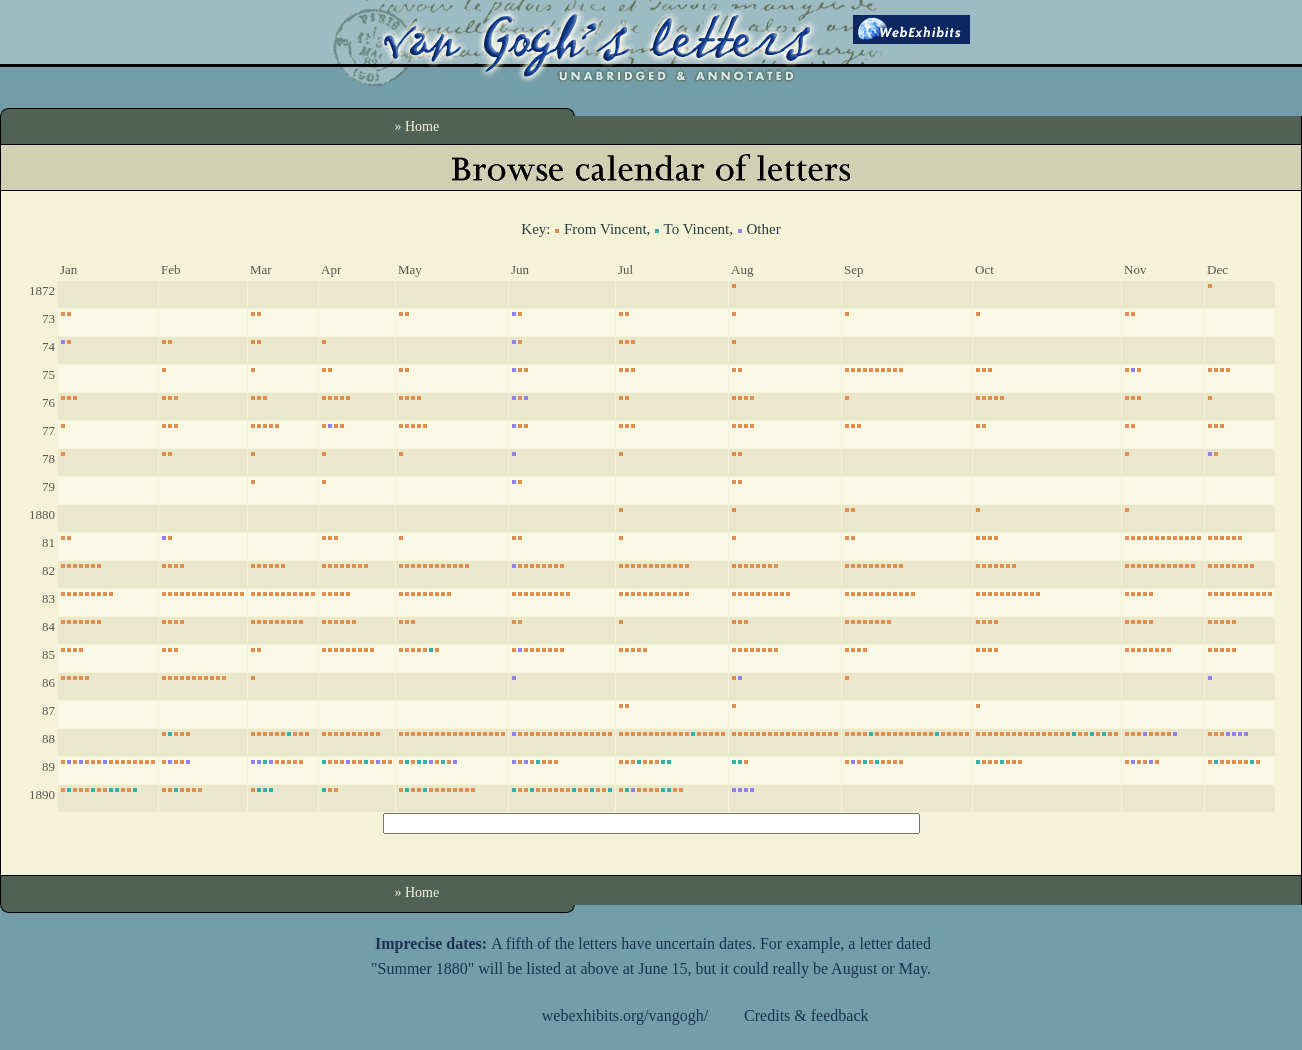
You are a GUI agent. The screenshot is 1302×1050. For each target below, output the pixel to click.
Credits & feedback (806, 1015)
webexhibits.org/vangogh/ (625, 1015)
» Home (417, 126)
